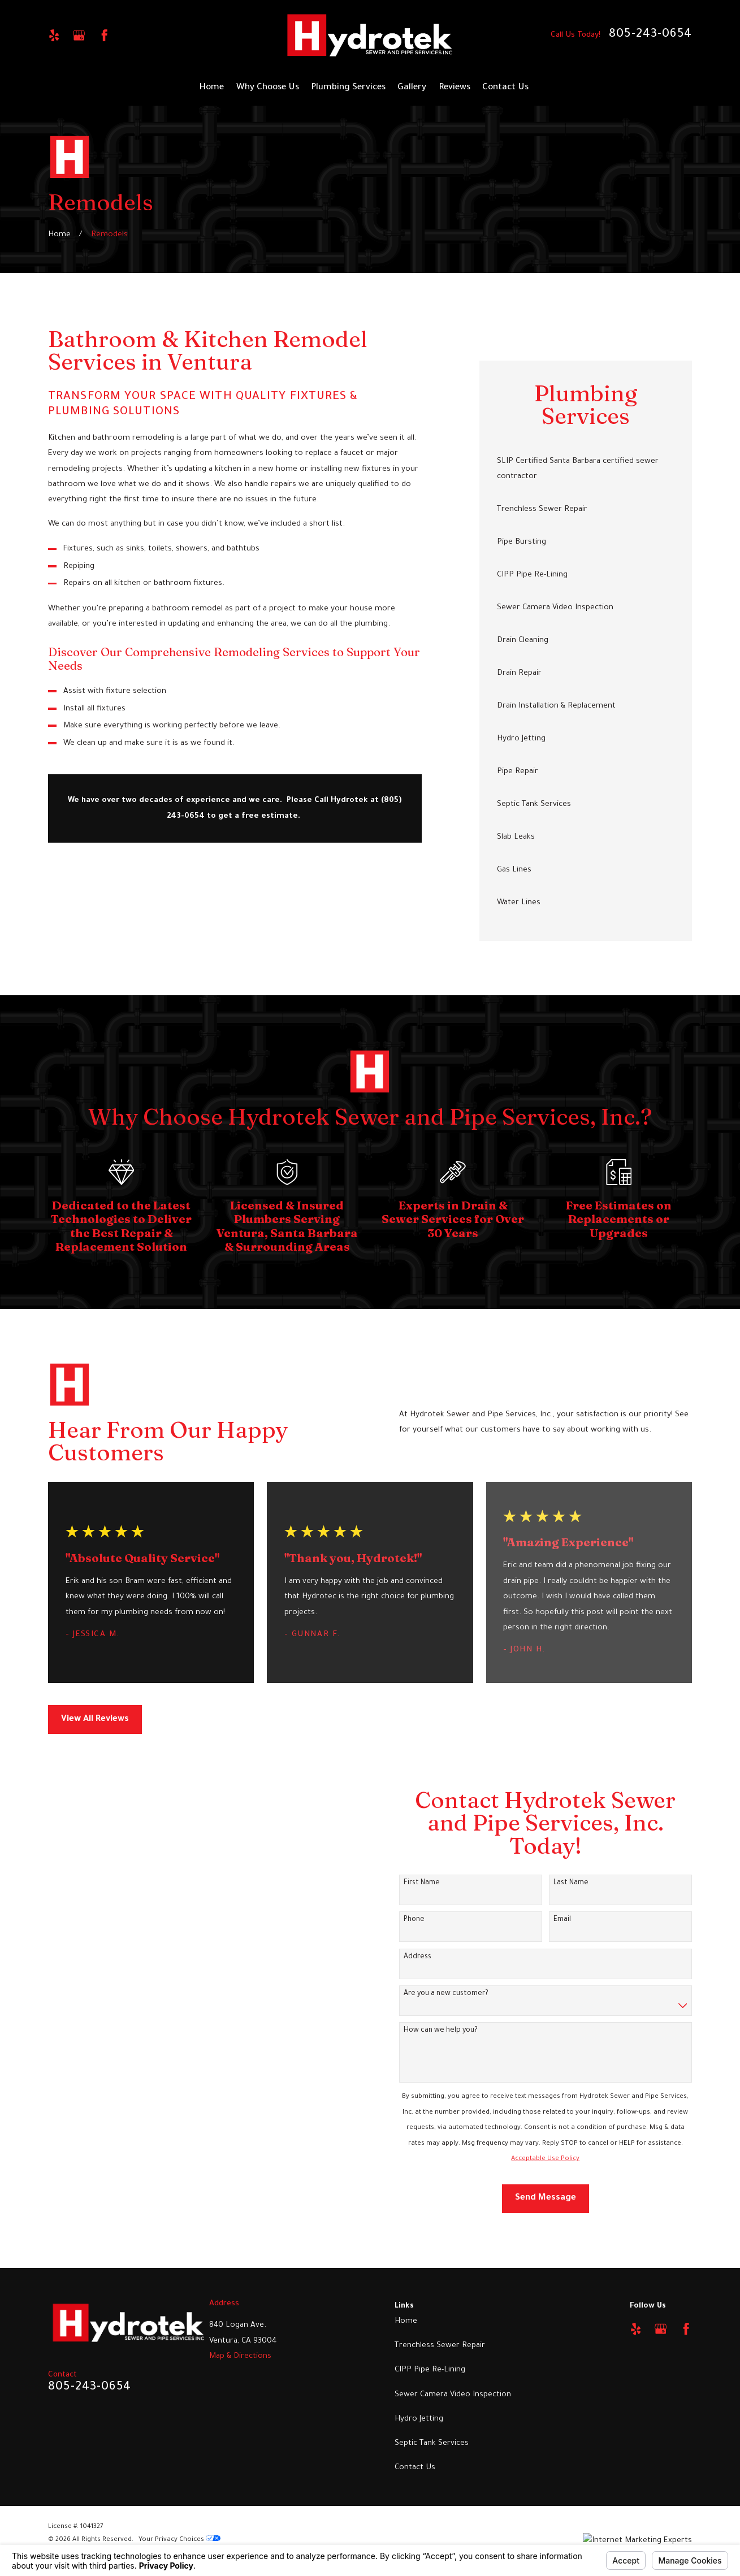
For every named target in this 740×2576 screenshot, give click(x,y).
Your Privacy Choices (179, 2540)
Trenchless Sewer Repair (440, 2345)
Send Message (535, 2198)
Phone (403, 1920)
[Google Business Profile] (79, 35)
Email (552, 1920)
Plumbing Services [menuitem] (348, 88)
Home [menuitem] (211, 88)
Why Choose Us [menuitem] (267, 88)
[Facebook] (104, 35)
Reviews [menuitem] (454, 88)
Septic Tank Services (432, 2443)
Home (406, 2321)
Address (407, 1957)
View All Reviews (95, 1719)
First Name (411, 1883)
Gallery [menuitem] (411, 88)
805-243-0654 (650, 35)
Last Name (560, 1883)
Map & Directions (240, 2356)
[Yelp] (54, 35)
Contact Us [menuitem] (505, 88)
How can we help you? (430, 2031)
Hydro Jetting (419, 2419)
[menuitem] (586, 469)
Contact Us (415, 2468)
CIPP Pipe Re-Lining (430, 2370)
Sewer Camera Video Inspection (453, 2395)
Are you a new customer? (435, 1994)
